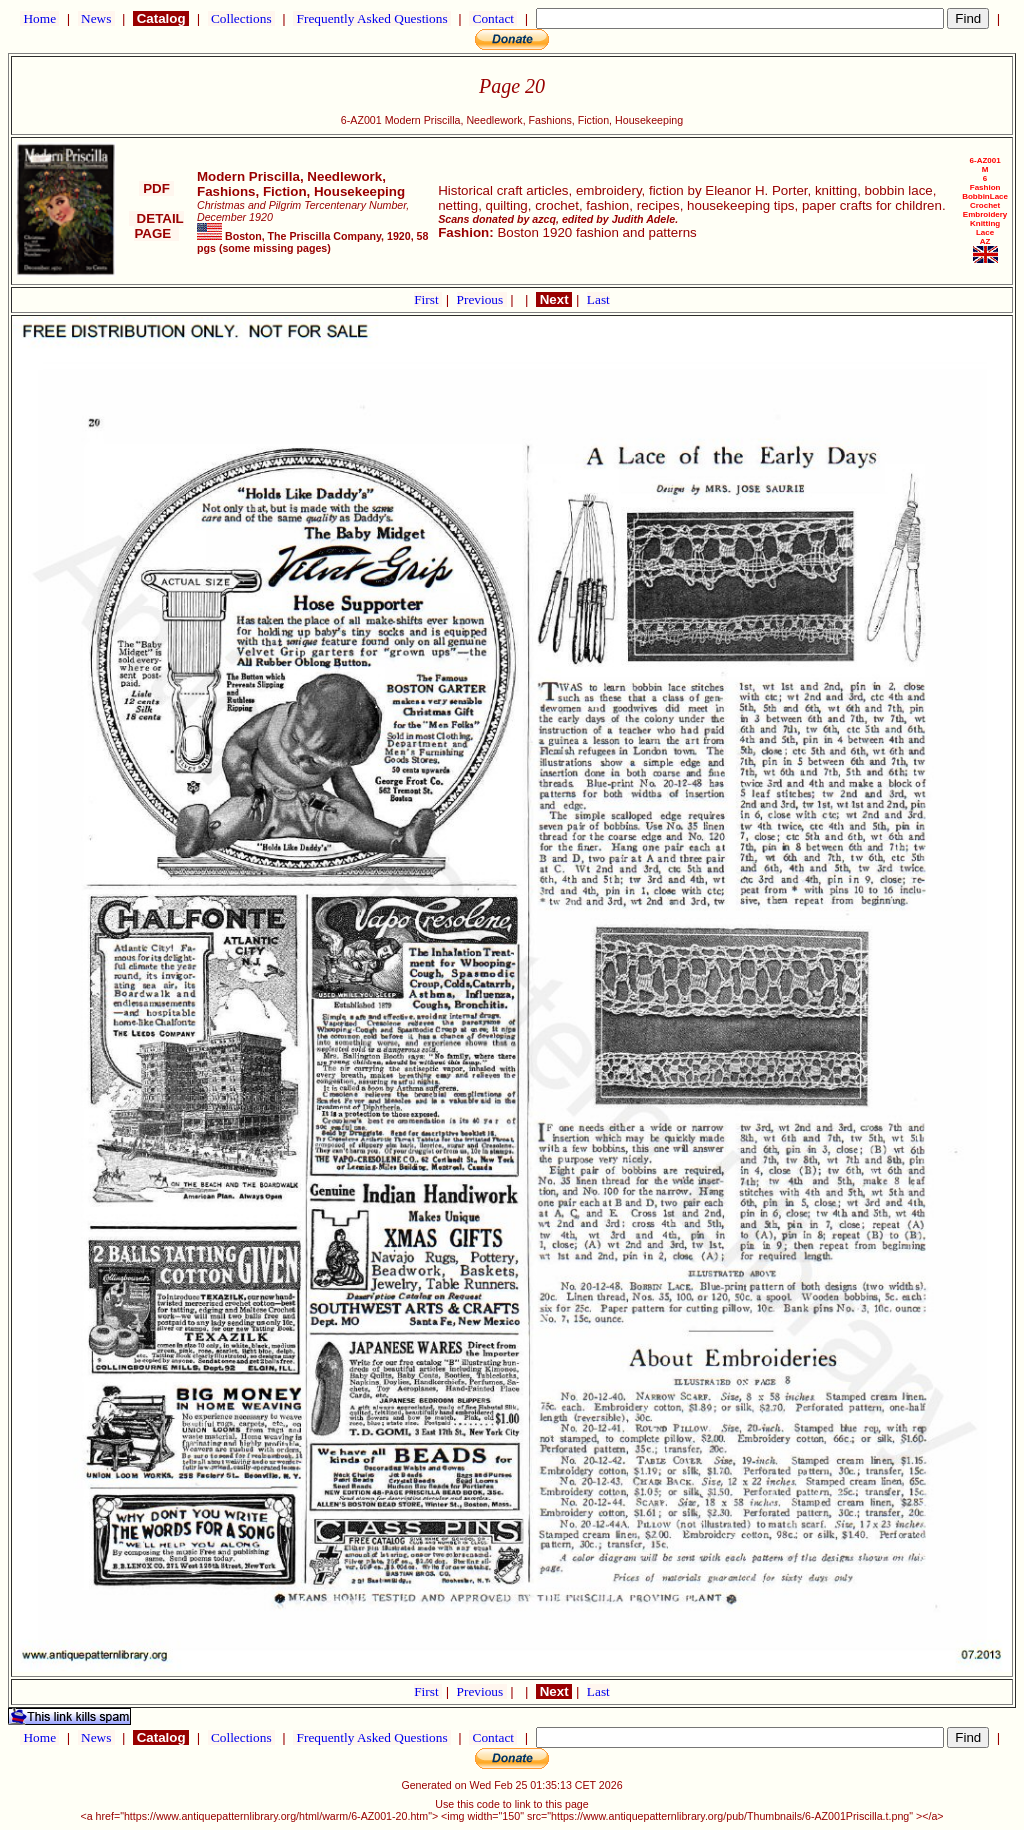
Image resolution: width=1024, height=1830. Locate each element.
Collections (241, 18)
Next (554, 299)
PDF (156, 188)
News (96, 18)
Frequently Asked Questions (372, 18)
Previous (482, 299)
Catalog (161, 18)
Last (598, 299)
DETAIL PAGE (156, 226)
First (428, 299)
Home (39, 18)
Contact (493, 18)
